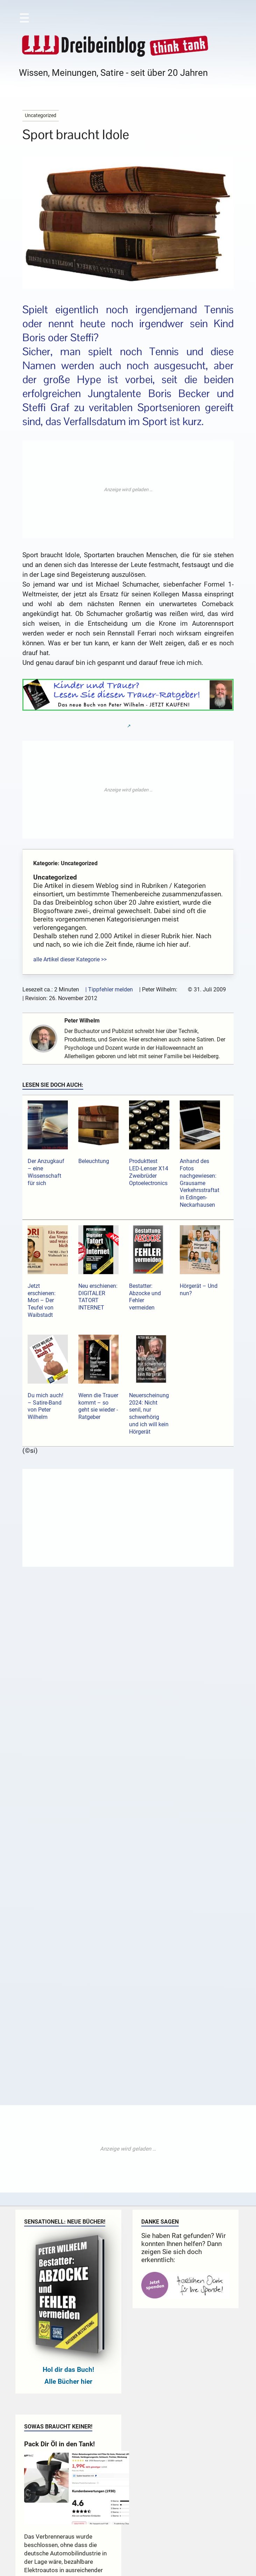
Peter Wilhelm (85, 1021)
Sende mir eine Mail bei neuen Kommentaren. (119, 1847)
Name (53, 1767)
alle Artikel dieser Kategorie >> (70, 959)
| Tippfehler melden (109, 989)
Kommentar (61, 1668)
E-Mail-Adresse (64, 1796)
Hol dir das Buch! (68, 2150)
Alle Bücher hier (68, 2162)
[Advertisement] (128, 489)
